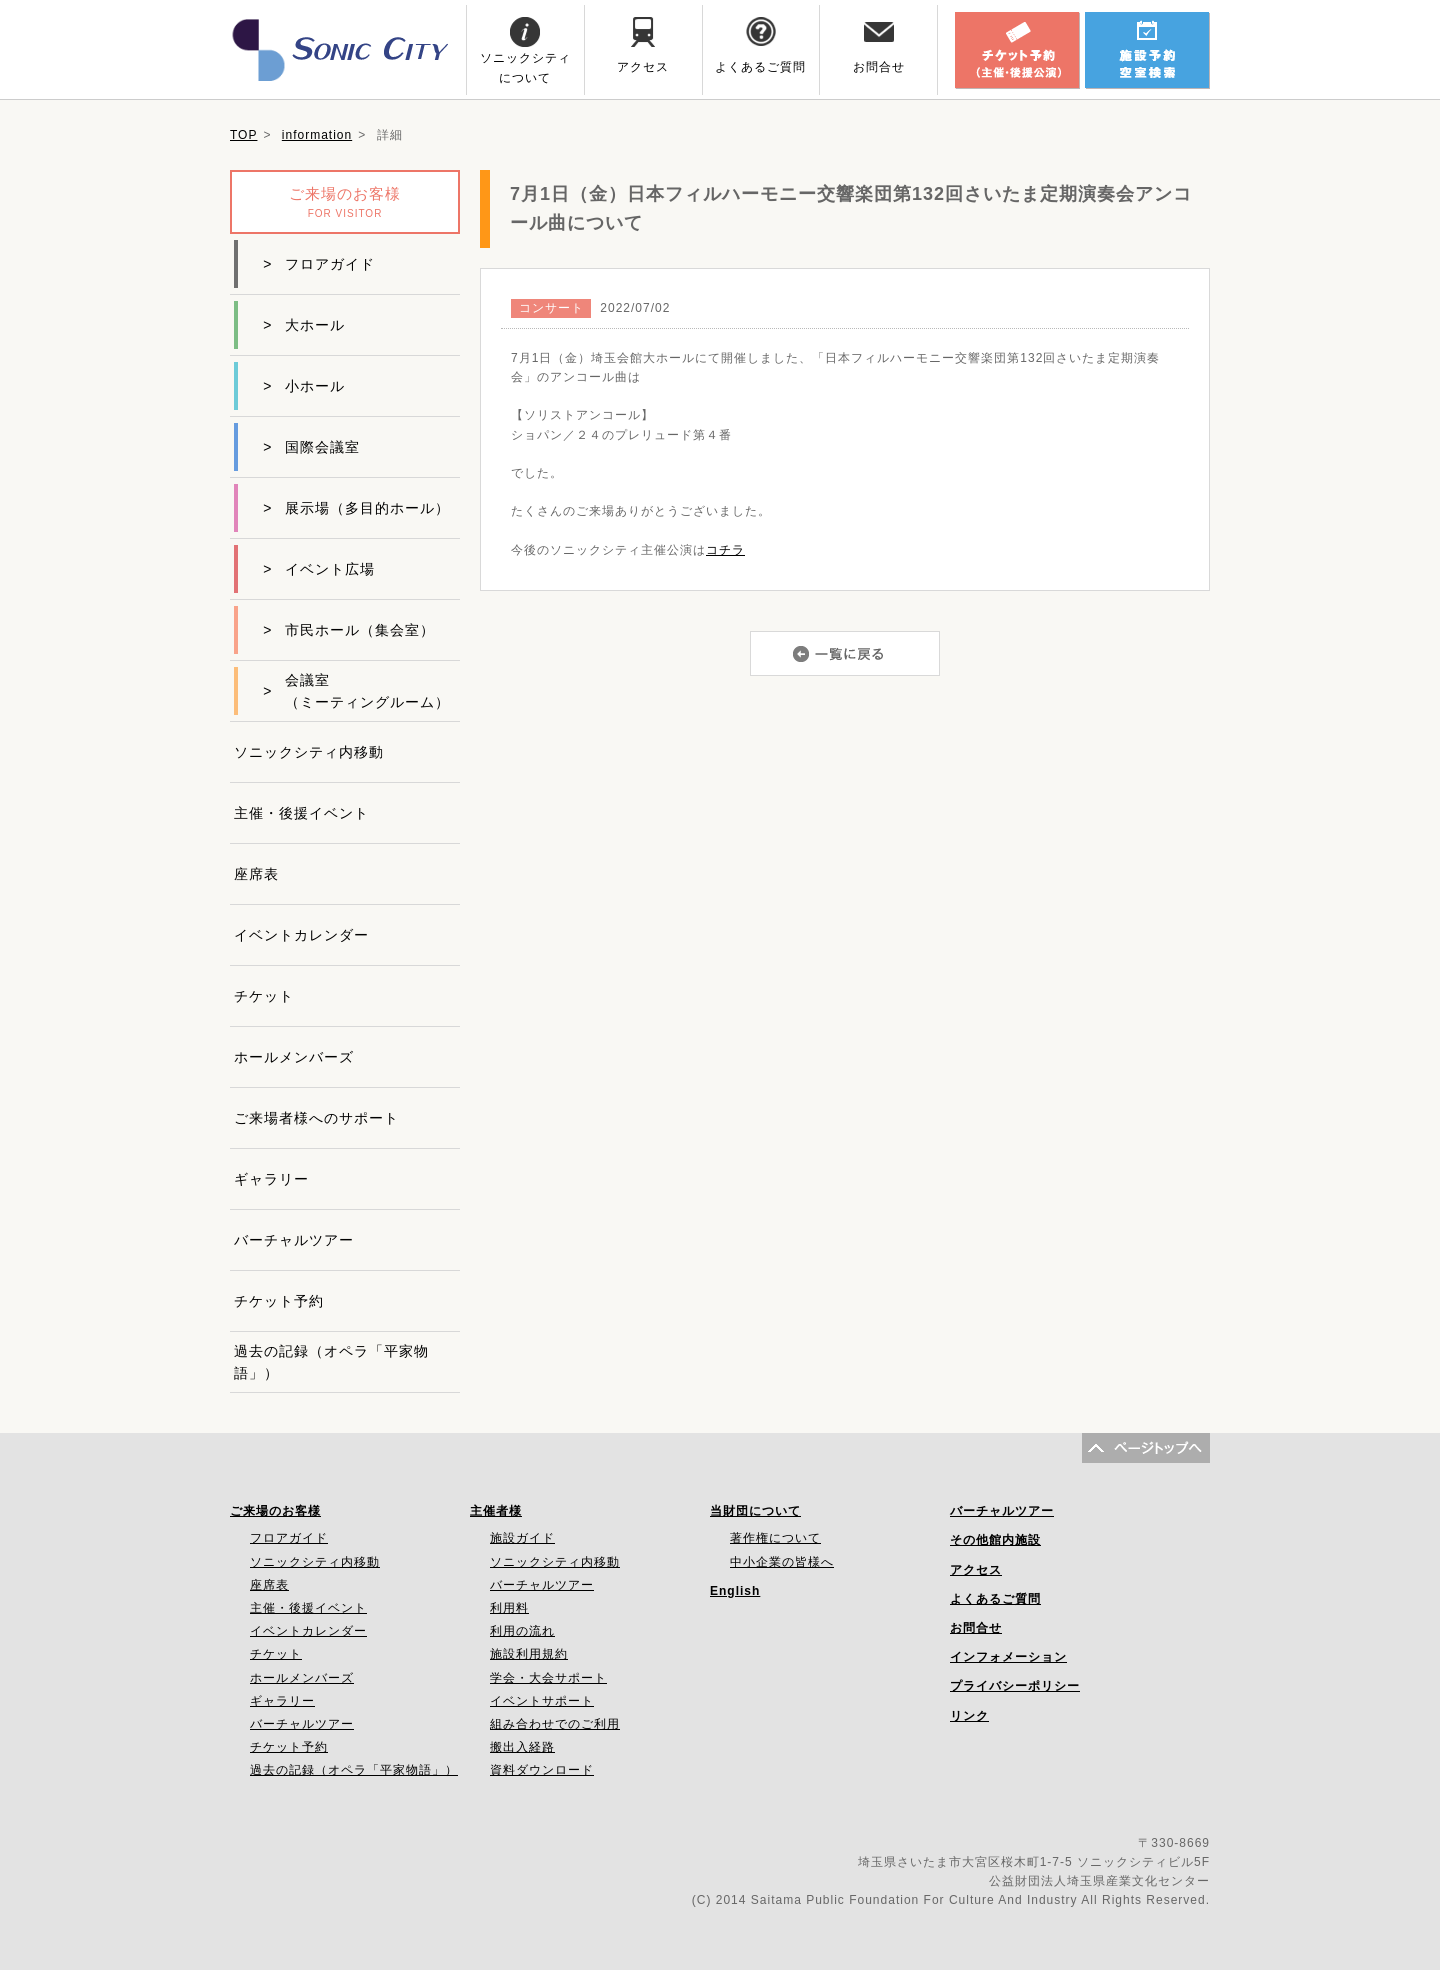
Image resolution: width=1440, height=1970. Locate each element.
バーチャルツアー (294, 1240)
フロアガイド (319, 264)
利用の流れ (522, 1631)
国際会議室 (311, 447)
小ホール (304, 386)
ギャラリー (271, 1179)
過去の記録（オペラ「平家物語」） (331, 1362)
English (735, 1591)
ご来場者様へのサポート (316, 1118)
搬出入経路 (522, 1747)
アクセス (976, 1570)
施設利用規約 (529, 1654)
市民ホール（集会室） (349, 630)
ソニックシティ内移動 (309, 752)
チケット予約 (279, 1301)
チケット (264, 996)
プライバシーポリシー (1015, 1686)
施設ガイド (522, 1538)
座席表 (256, 874)
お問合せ (976, 1628)
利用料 (509, 1608)
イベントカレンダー (301, 935)
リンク (969, 1716)
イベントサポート (542, 1701)
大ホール (304, 325)
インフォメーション (1008, 1657)
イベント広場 (319, 569)
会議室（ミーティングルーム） (356, 691)
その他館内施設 (995, 1540)
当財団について (755, 1511)
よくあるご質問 (995, 1599)
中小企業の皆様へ (782, 1562)
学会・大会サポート (548, 1678)
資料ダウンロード (542, 1770)
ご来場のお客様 (275, 1511)
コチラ (725, 550)
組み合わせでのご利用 (555, 1724)
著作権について (775, 1538)
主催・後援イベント (301, 813)
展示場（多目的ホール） (356, 508)
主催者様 (496, 1511)
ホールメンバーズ (294, 1057)
